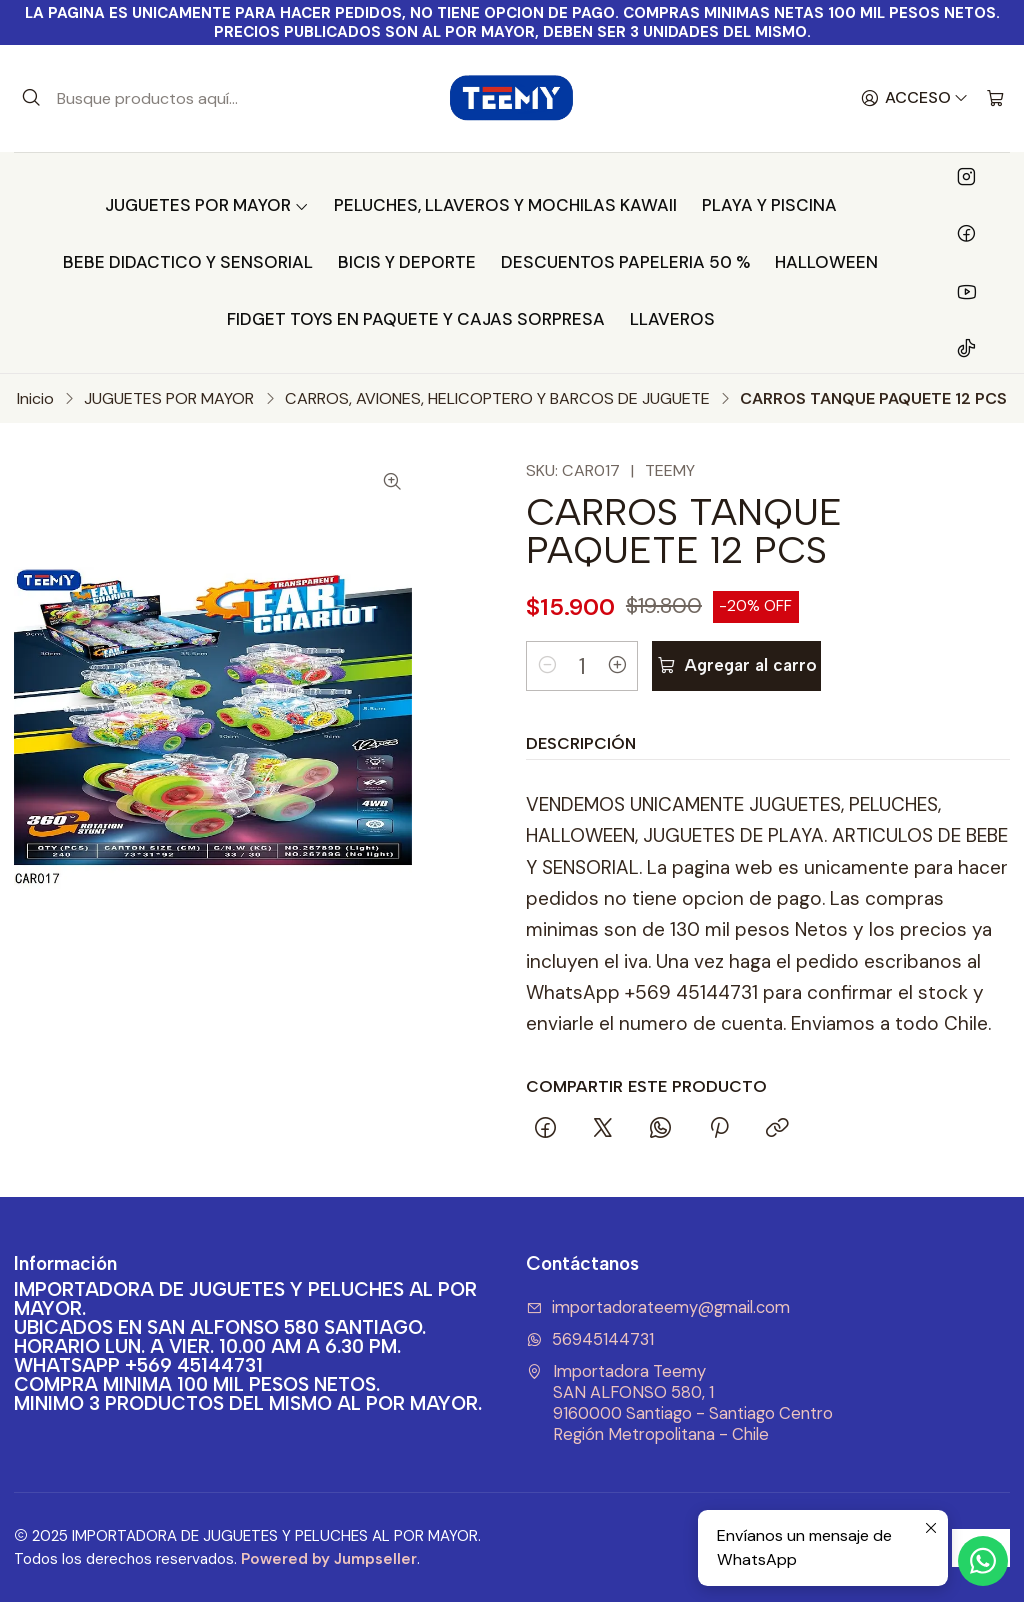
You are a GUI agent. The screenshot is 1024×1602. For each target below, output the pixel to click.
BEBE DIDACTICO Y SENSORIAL (188, 262)
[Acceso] (914, 99)
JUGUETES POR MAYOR (207, 205)
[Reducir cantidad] (547, 666)
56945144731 (590, 1339)
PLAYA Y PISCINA (769, 205)
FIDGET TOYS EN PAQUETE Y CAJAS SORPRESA (416, 319)
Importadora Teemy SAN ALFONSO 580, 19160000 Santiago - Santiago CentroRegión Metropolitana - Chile (679, 1402)
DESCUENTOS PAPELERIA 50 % (625, 262)
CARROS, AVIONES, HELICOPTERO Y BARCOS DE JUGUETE (497, 399)
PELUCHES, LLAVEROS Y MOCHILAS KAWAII (505, 205)
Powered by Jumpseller (329, 1559)
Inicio (35, 399)
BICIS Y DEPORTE (407, 262)
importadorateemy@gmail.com (658, 1307)
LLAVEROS (672, 319)
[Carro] (995, 99)
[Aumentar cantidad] (617, 666)
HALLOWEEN (826, 262)
